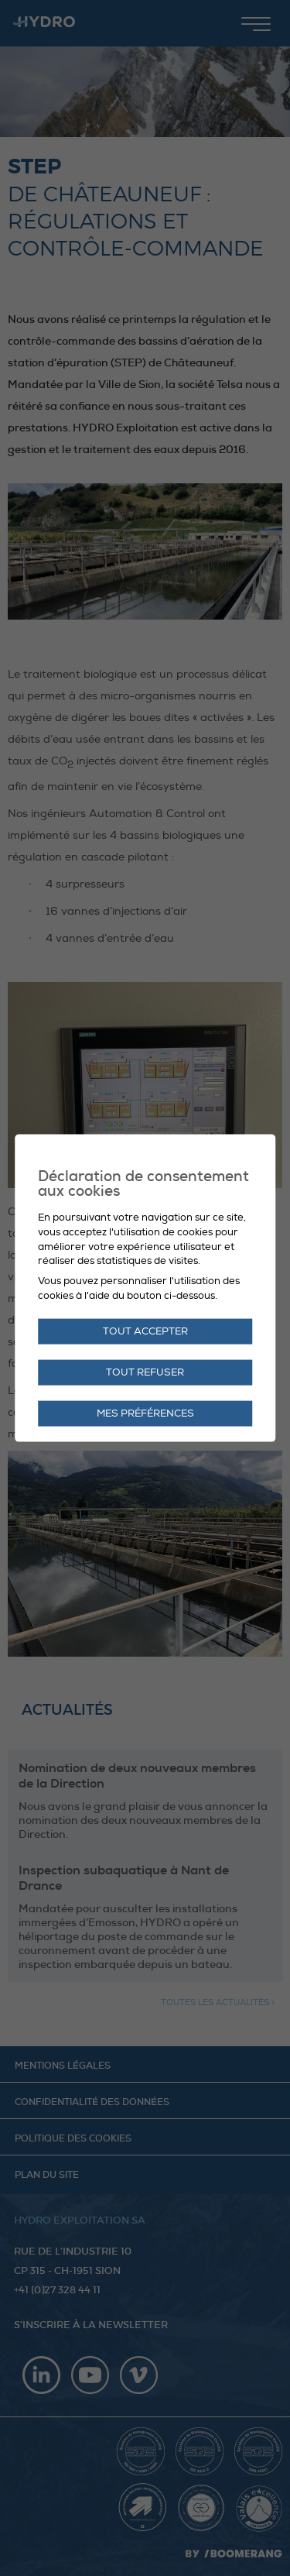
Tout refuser (145, 1372)
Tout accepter (145, 1331)
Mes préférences (145, 1413)
